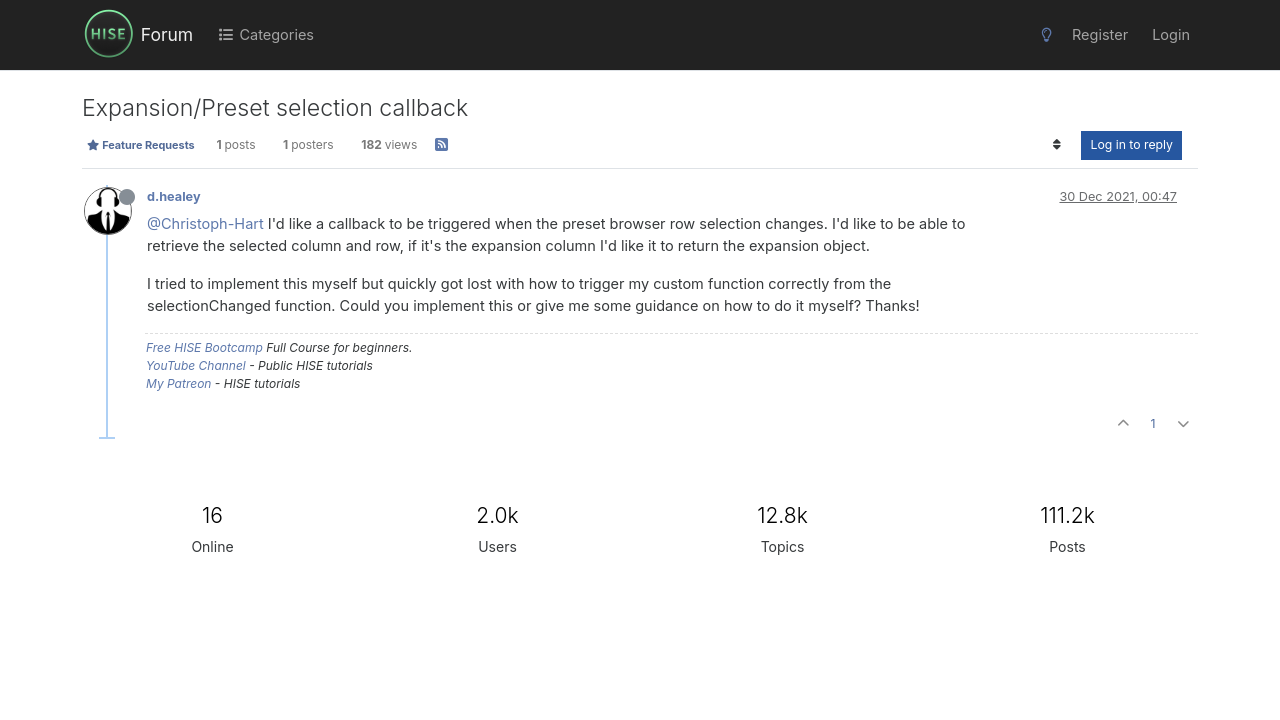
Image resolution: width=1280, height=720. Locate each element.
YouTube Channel (196, 365)
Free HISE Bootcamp (204, 347)
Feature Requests (140, 145)
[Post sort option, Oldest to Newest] (1056, 145)
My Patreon (178, 383)
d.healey (174, 196)
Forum (167, 34)
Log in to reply (1131, 144)
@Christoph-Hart (205, 223)
